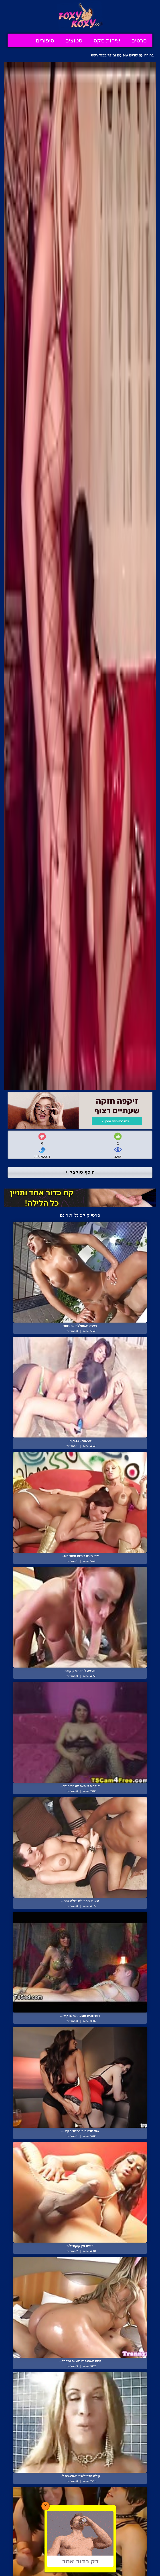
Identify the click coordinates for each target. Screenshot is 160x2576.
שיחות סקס (106, 40)
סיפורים (45, 40)
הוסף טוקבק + (80, 1172)
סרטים (139, 40)
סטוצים (73, 40)
